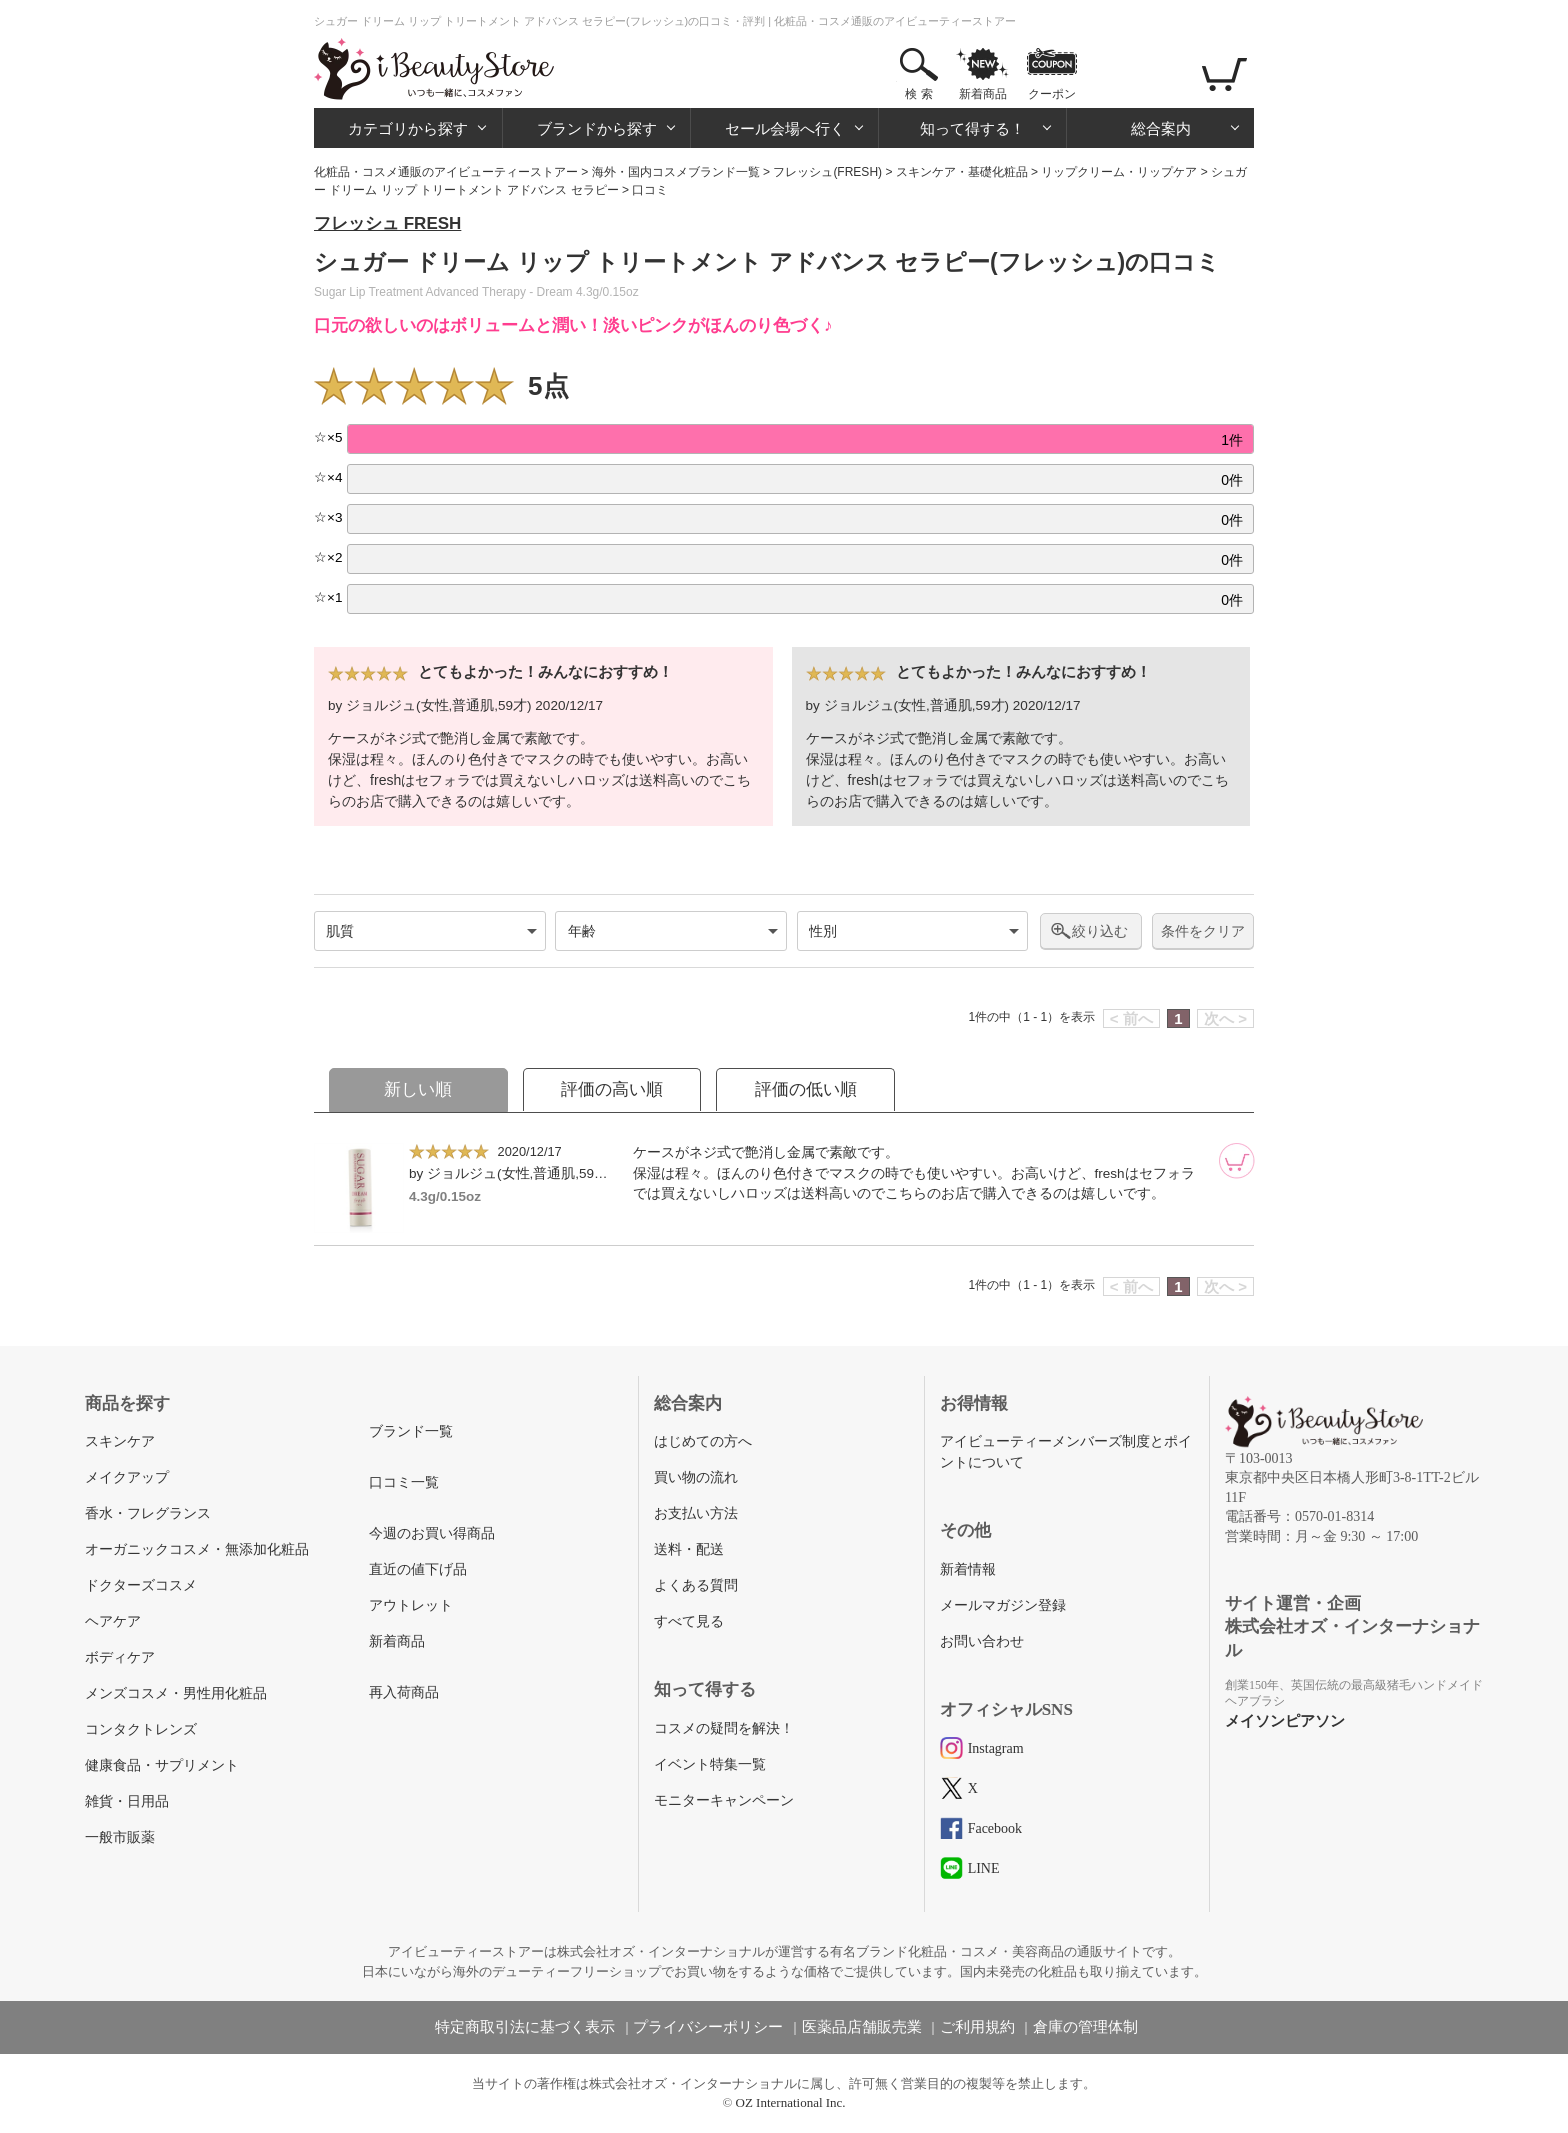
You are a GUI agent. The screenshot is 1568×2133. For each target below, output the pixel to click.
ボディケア (120, 1657)
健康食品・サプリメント (162, 1765)
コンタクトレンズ (141, 1729)
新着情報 (968, 1569)
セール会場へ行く (785, 128)
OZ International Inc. (791, 2102)
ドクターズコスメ (141, 1585)
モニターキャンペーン (724, 1800)
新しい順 (418, 1089)
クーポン (1052, 94)
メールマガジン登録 (1003, 1605)
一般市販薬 (120, 1837)
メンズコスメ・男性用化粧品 (176, 1693)
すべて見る (689, 1621)
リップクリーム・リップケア (1119, 172)
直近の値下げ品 (418, 1569)
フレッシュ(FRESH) (827, 172)
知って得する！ (972, 128)
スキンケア (120, 1441)
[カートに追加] (1237, 1161)
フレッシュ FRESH (387, 223)
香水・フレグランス (148, 1513)
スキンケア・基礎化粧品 (962, 172)
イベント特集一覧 (710, 1764)
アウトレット (411, 1605)
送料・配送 (689, 1549)
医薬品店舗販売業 (862, 2027)
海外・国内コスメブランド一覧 (676, 172)
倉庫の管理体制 (1085, 2027)
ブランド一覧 (411, 1431)
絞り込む (1100, 931)
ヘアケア (113, 1621)
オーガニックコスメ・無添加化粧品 (197, 1549)
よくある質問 (696, 1585)
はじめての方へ (703, 1441)
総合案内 (1161, 128)
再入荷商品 (404, 1692)
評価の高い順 (612, 1089)
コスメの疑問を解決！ (724, 1728)
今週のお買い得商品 (432, 1533)
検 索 (918, 94)
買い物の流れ (696, 1477)
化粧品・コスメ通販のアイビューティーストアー (446, 172)
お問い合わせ (982, 1641)
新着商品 (983, 94)
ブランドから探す (597, 128)
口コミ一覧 (404, 1482)
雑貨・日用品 (127, 1801)
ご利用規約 (977, 2027)
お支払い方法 (696, 1513)
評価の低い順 (806, 1089)
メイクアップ (127, 1477)
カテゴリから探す (408, 128)
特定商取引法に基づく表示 (525, 2027)
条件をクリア (1203, 931)
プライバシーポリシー (708, 2027)
